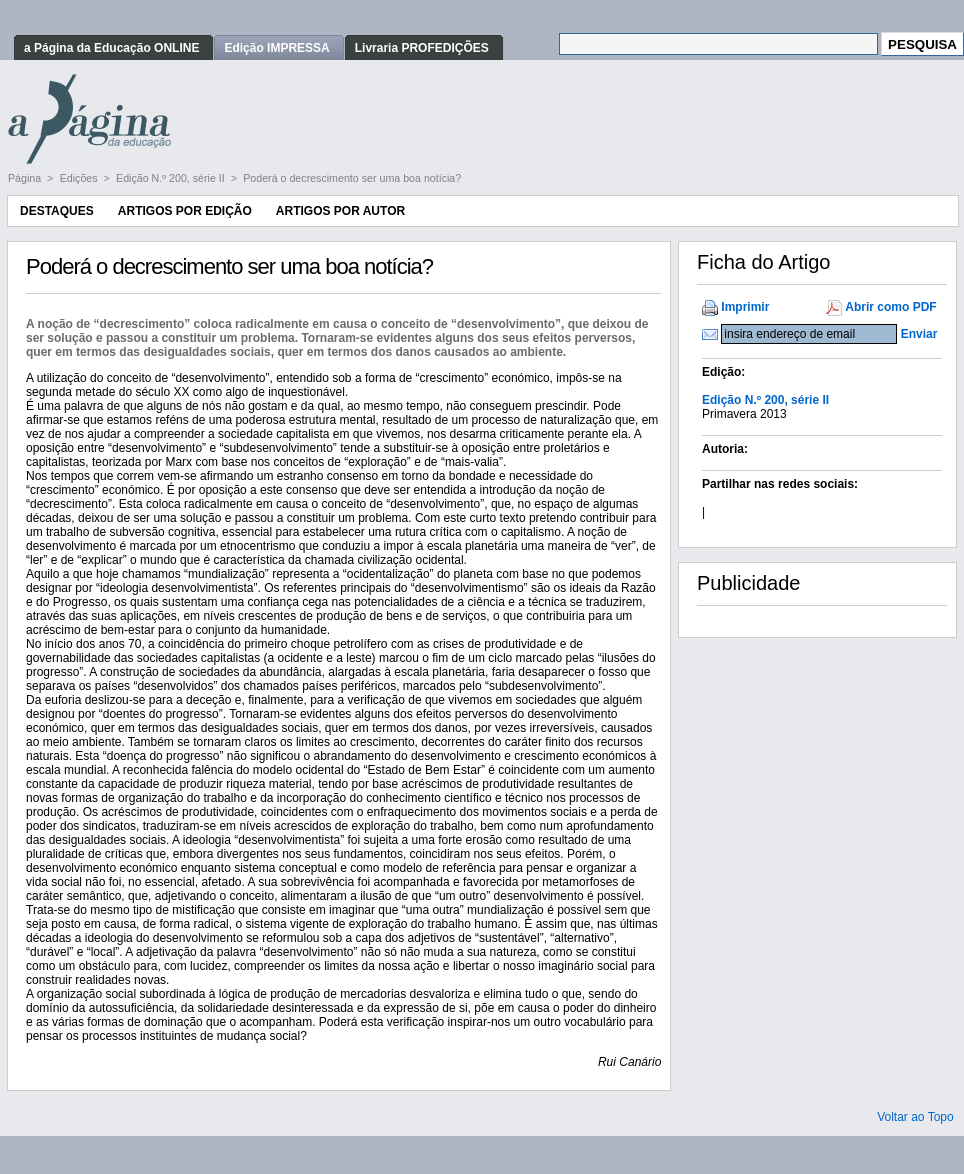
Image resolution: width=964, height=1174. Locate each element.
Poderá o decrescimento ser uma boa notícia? (352, 178)
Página (26, 178)
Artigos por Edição (185, 211)
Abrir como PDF (890, 307)
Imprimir (745, 307)
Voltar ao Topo (915, 1117)
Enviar (919, 334)
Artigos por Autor (340, 211)
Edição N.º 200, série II (172, 178)
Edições (80, 178)
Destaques (57, 211)
